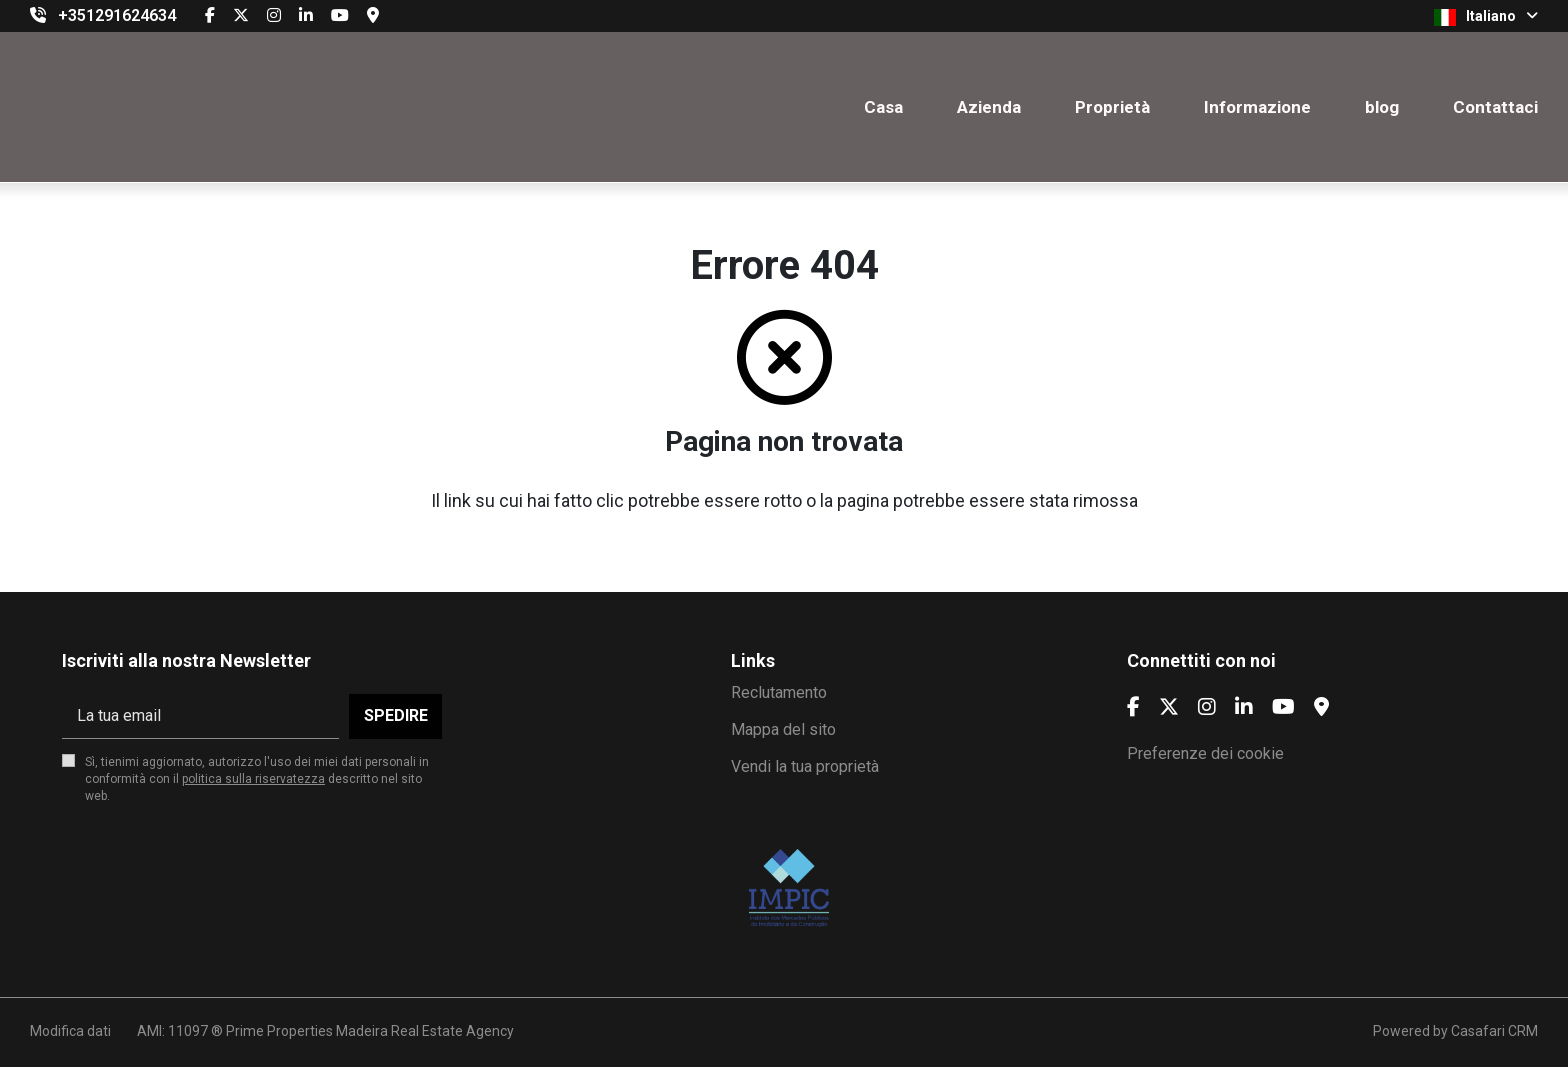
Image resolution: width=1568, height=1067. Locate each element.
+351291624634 (117, 15)
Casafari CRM (1494, 1031)
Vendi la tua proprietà (805, 766)
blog (1382, 107)
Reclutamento (779, 692)
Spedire (396, 715)
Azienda (989, 107)
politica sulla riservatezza (253, 779)
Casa (883, 107)
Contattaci (1495, 107)
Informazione (1257, 107)
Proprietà (1112, 107)
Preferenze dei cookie (1205, 753)
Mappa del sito (783, 729)
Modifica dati (70, 1031)
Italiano (1486, 17)
